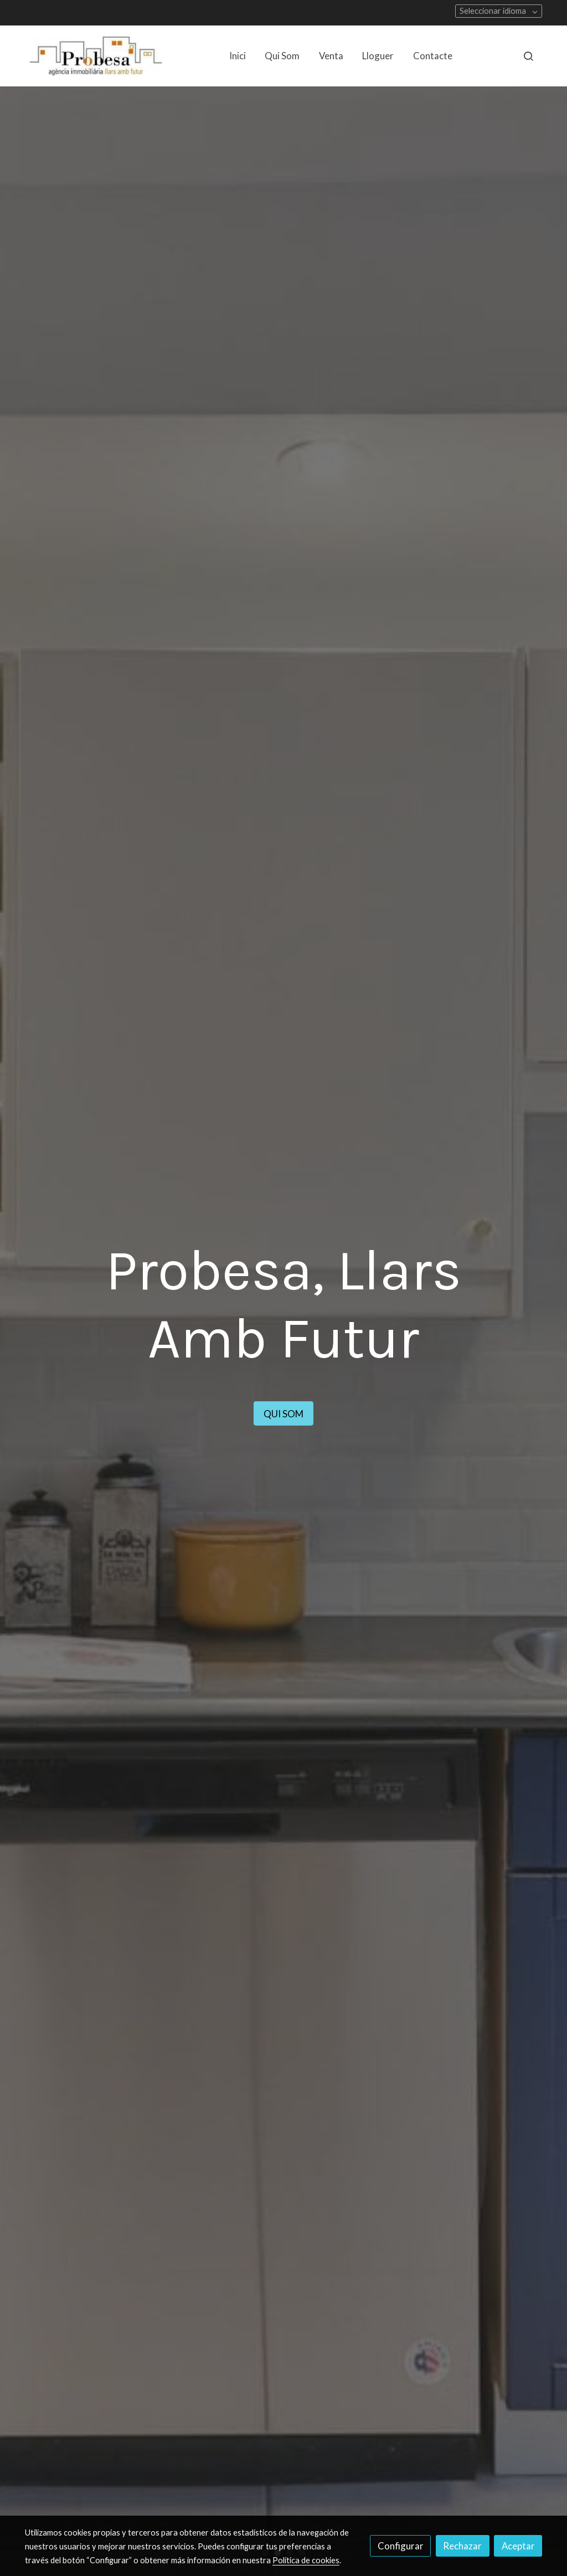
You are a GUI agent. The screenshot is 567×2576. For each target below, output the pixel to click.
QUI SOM (317, 1413)
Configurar (401, 2546)
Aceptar (518, 2546)
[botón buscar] (528, 55)
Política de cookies (305, 2560)
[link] (95, 56)
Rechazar (462, 2546)
